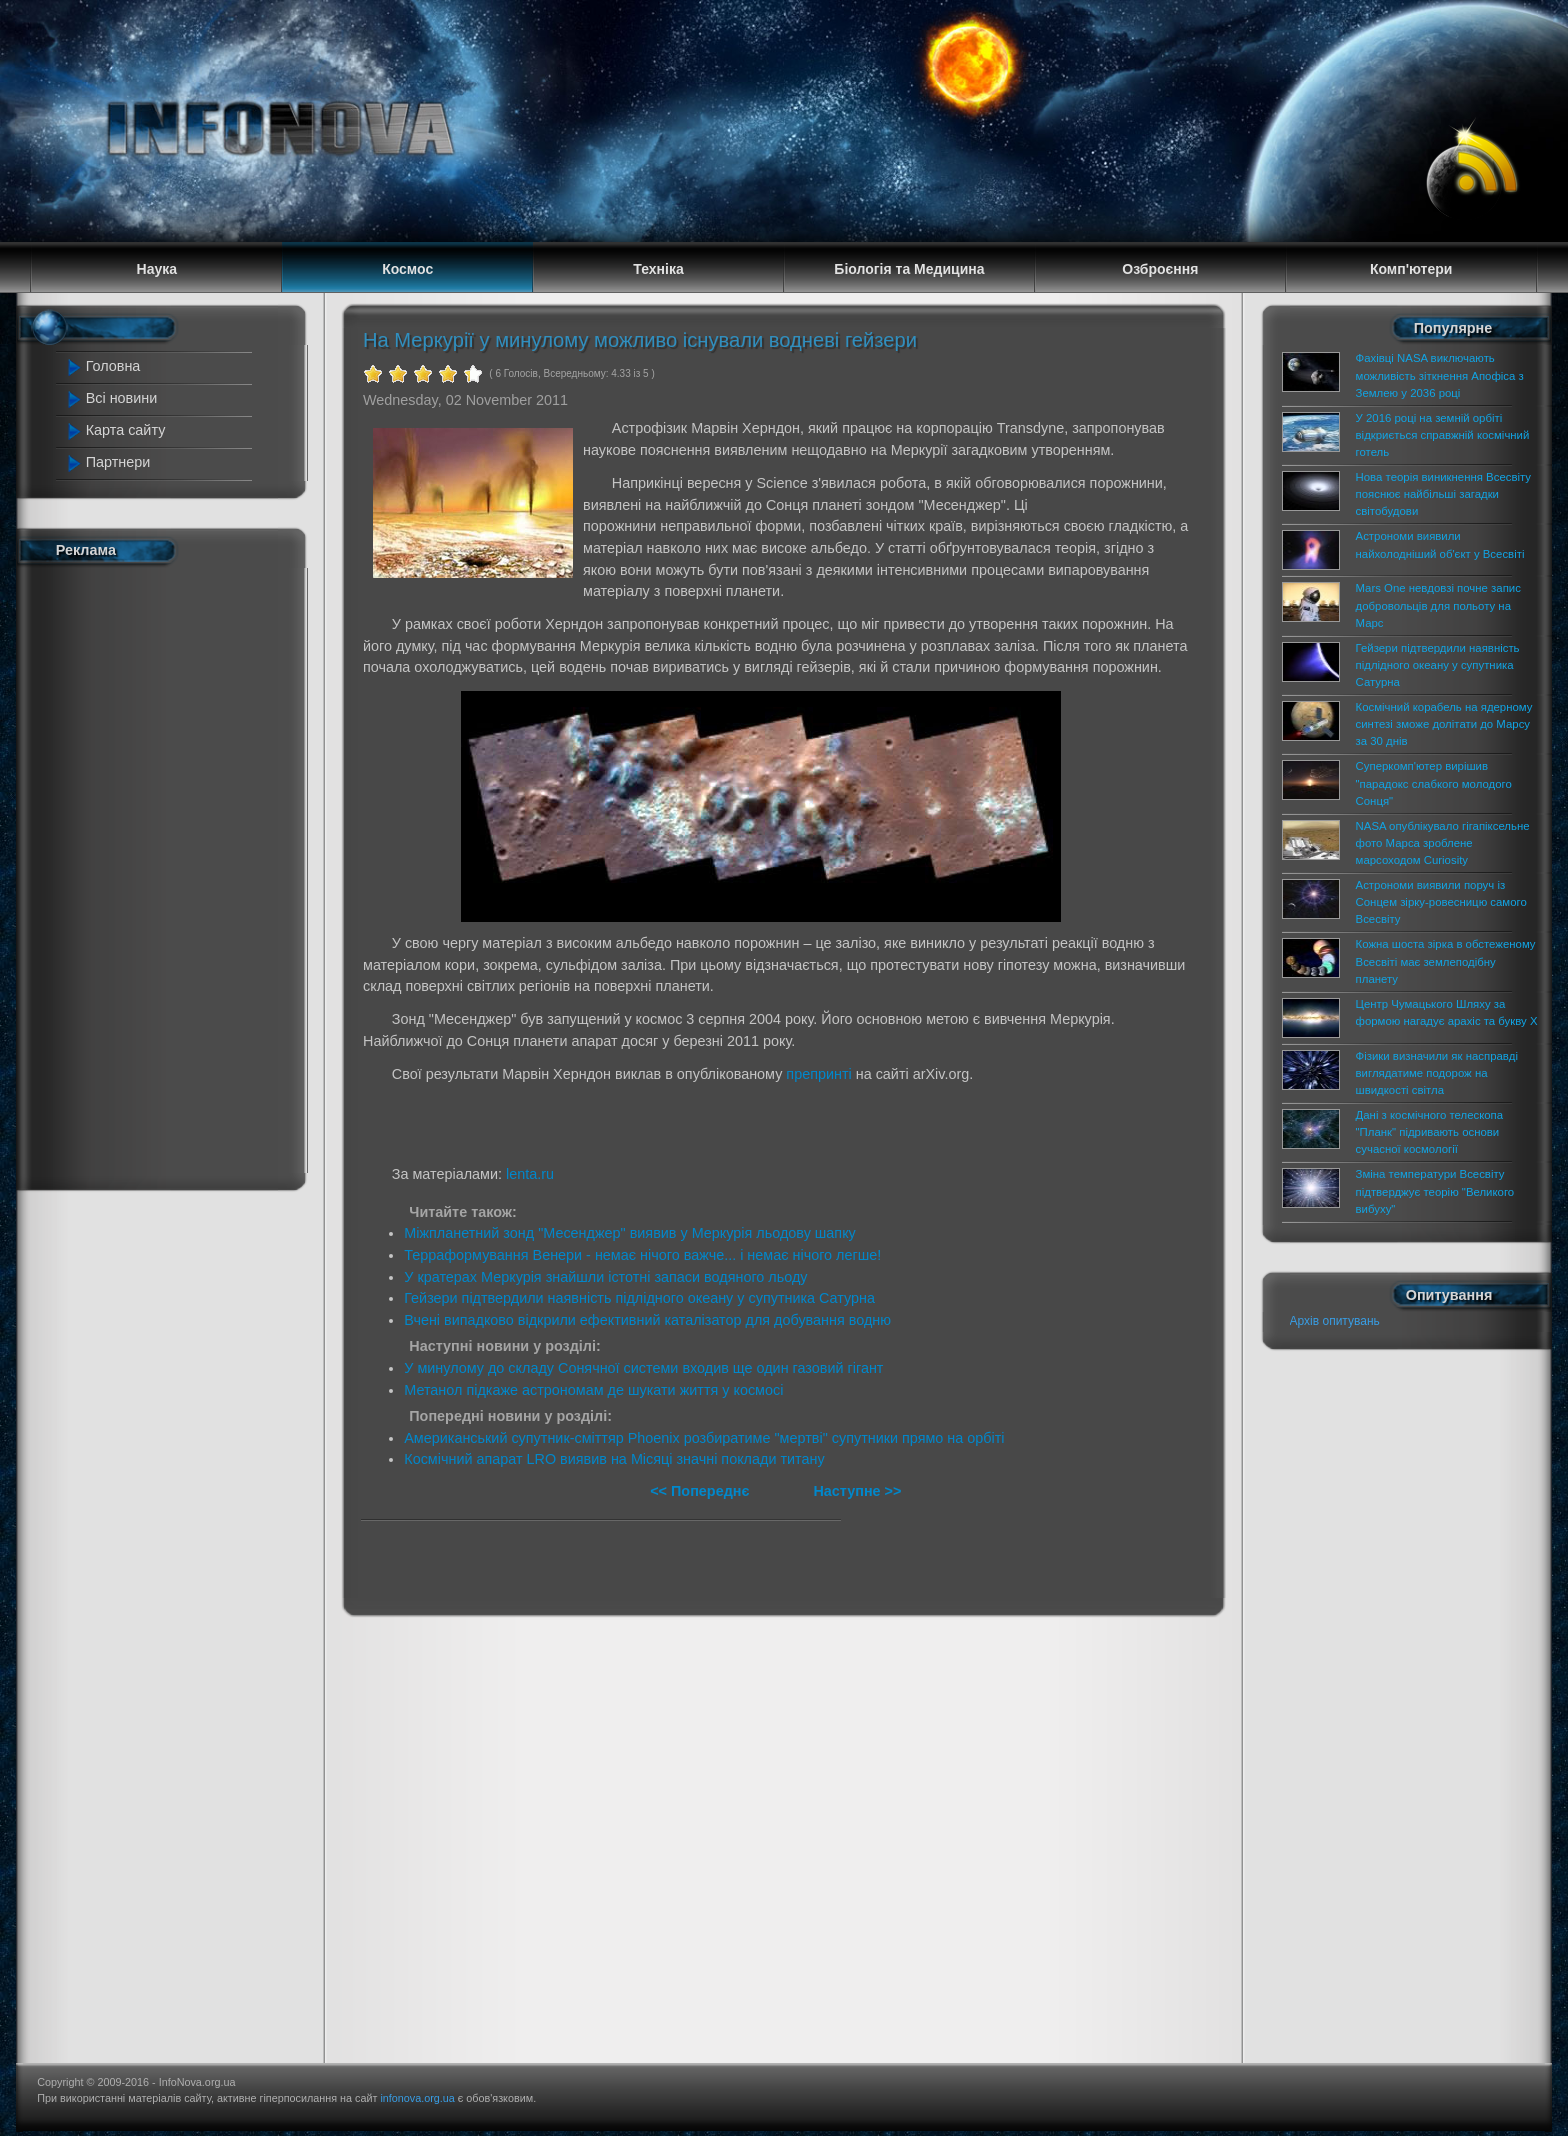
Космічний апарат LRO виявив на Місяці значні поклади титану (614, 1459)
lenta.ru (530, 1174)
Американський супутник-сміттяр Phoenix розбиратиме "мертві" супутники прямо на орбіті (704, 1438)
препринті (818, 1074)
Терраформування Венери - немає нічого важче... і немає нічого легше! (642, 1255)
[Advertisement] (156, 873)
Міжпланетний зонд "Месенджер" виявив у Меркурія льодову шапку (630, 1233)
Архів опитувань (1335, 1321)
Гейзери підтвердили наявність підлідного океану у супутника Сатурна (639, 1298)
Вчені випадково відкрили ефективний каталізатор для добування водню (647, 1320)
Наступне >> (857, 1491)
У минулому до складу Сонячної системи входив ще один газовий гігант (643, 1368)
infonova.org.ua (417, 2098)
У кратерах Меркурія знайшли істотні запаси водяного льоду (605, 1277)
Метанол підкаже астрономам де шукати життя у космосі (593, 1390)
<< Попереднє (701, 1491)
